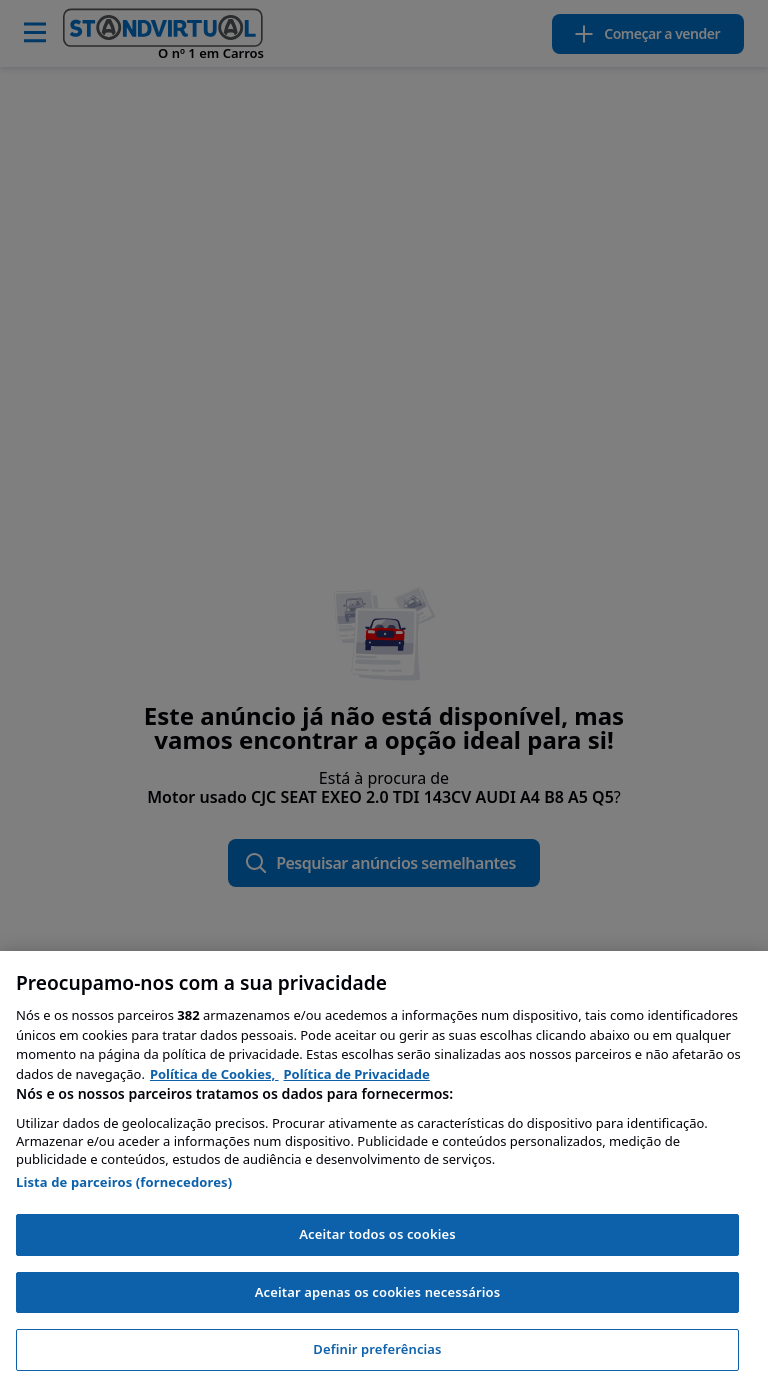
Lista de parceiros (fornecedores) (124, 1182)
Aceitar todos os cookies (377, 1234)
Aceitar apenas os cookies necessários (378, 1292)
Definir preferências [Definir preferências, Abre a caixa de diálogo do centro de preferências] (377, 1349)
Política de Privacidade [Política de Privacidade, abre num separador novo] (357, 1074)
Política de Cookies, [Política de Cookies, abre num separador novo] (214, 1074)
